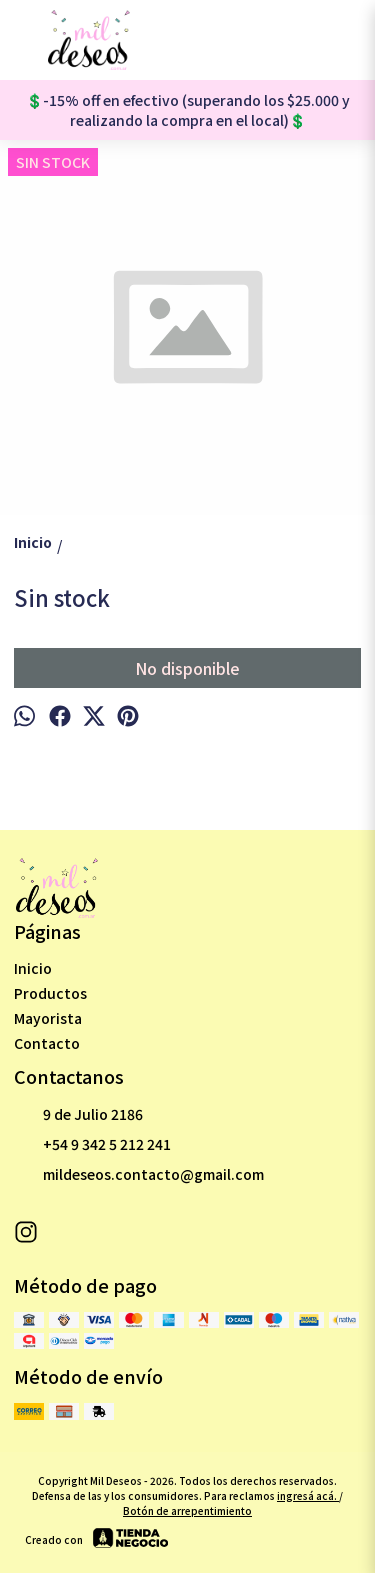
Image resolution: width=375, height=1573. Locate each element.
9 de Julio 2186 (78, 1115)
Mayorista (48, 1018)
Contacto (47, 1043)
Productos (50, 993)
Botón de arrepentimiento (187, 1510)
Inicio (33, 968)
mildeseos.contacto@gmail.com (139, 1175)
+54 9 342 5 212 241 (92, 1145)
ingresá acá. (308, 1495)
